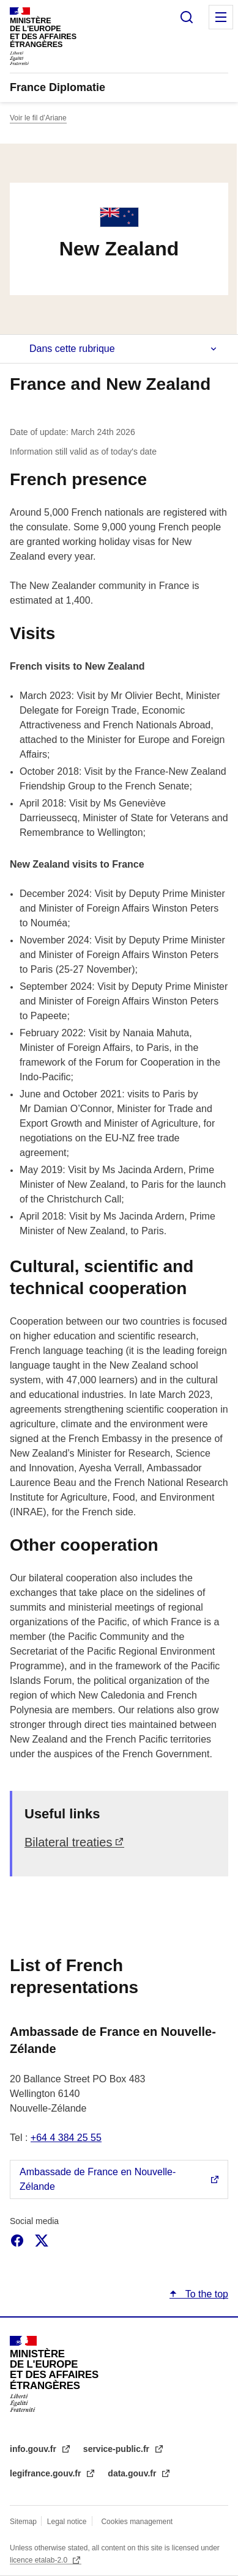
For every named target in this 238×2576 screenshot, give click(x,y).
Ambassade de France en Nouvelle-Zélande (98, 2179)
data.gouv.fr (133, 2473)
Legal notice (67, 2521)
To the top (205, 2294)
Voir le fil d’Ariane (38, 118)
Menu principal (221, 17)
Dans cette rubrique (72, 348)
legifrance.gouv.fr (46, 2473)
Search (186, 17)
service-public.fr (117, 2449)
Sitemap (24, 2521)
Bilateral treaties (68, 1842)
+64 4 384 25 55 (66, 2137)
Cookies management (137, 2521)
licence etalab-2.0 (39, 2560)
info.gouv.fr (34, 2449)
